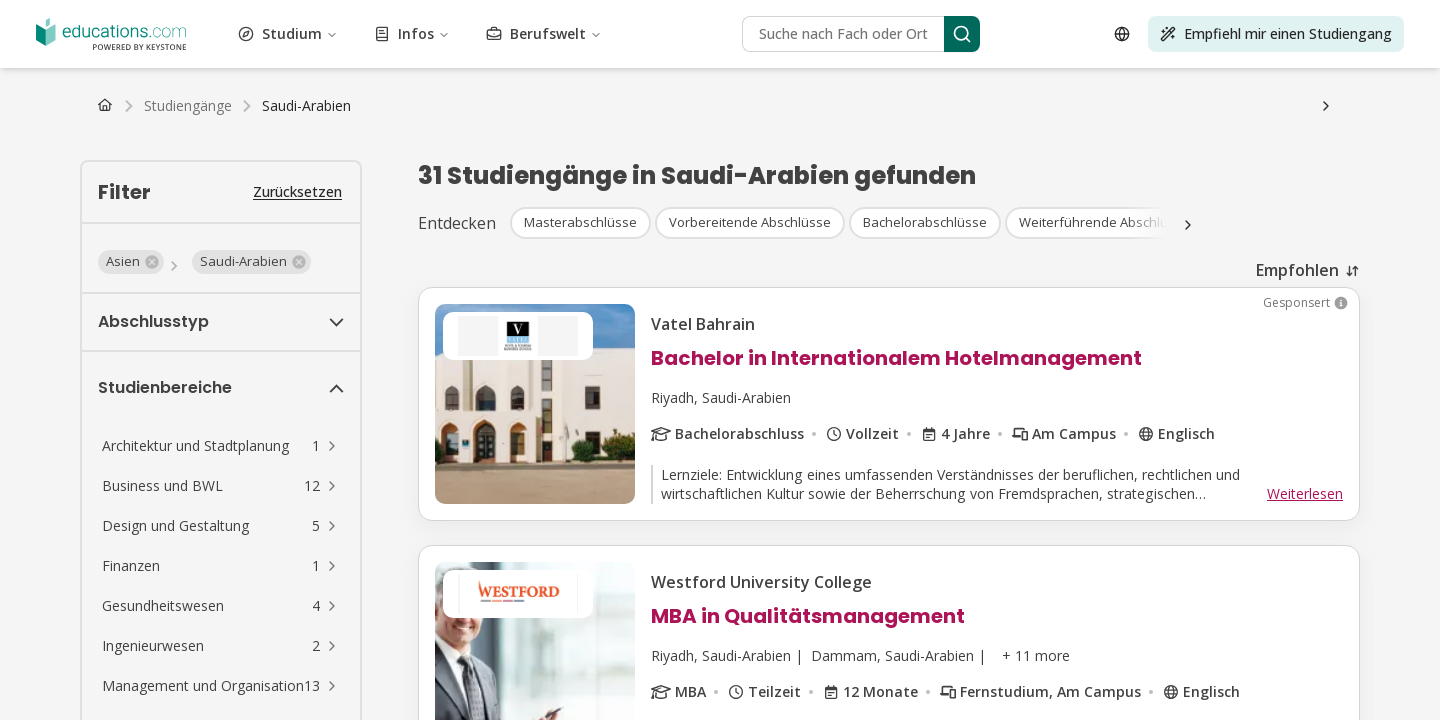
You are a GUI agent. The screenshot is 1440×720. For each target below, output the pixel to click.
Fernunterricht (54, 196)
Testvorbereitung (464, 70)
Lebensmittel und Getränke (426, 34)
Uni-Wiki (746, 160)
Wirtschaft (1092, 16)
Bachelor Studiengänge (82, 88)
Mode (261, 34)
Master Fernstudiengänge (265, 106)
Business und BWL (646, 16)
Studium (102, 274)
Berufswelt (109, 340)
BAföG (31, 142)
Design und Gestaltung (986, 16)
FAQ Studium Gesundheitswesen (1264, 160)
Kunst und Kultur (369, 16)
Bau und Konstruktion (779, 16)
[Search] (200, 389)
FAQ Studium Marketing (730, 178)
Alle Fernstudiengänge (418, 106)
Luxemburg (374, 124)
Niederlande (248, 124)
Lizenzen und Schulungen (784, 70)
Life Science (239, 52)
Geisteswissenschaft (812, 34)
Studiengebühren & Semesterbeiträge (248, 142)
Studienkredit (411, 142)
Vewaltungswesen (65, 16)
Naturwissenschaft (760, 52)
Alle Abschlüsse (591, 88)
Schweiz (182, 124)
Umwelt (217, 34)
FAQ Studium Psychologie (1072, 160)
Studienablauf (349, 160)
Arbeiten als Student (73, 160)
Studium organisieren (542, 160)
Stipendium (92, 142)
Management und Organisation (446, 52)
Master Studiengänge (225, 88)
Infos (92, 307)
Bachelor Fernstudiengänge (96, 106)
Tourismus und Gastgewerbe (609, 70)
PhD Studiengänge (479, 88)
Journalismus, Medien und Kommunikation (1016, 34)
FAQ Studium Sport (586, 178)
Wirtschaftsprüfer (64, 214)
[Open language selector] (28, 455)
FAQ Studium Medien (881, 178)
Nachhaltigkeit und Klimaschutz (207, 70)
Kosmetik (882, 16)
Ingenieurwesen (140, 34)
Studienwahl (434, 160)
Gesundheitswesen (688, 34)
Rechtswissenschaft (136, 52)
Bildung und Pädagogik (1201, 16)
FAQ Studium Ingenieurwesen (425, 178)
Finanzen (309, 34)
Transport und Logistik (940, 70)
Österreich (121, 124)
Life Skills (313, 52)
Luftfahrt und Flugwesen (504, 16)
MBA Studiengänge (355, 88)
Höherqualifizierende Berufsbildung (1057, 52)
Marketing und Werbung (623, 52)
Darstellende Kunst (880, 52)
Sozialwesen (1331, 52)
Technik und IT (361, 70)
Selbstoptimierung (1232, 52)
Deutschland (48, 124)
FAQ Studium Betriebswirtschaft (881, 160)
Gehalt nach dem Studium (222, 160)
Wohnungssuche (663, 160)
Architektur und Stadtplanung (218, 16)
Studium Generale (571, 34)
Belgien (312, 124)
